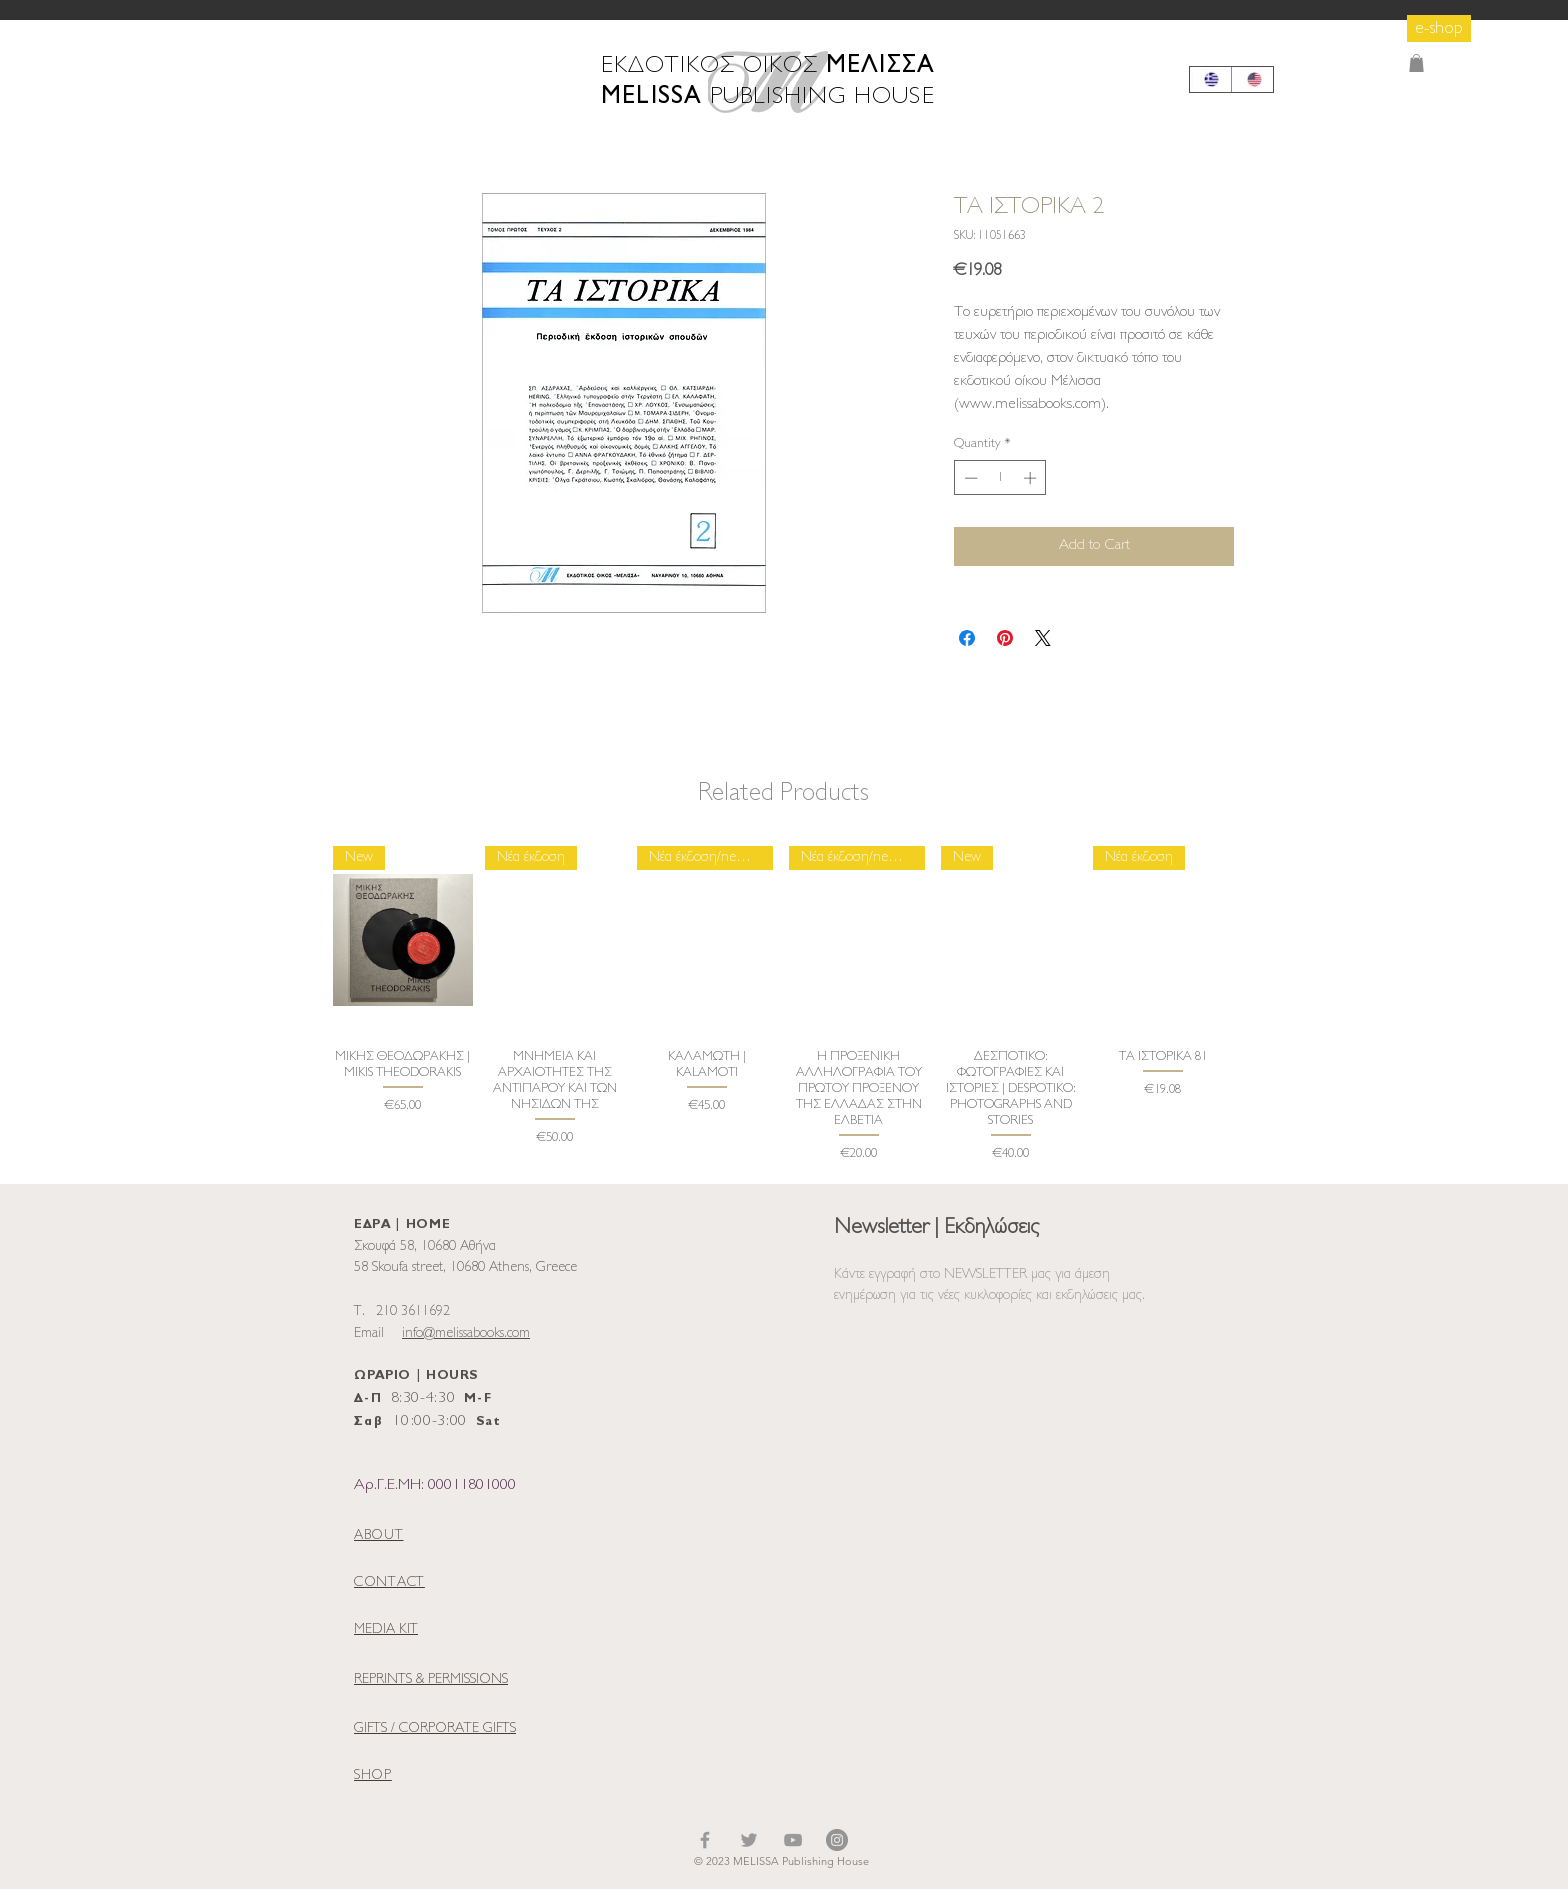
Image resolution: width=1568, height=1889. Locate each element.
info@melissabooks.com (466, 1333)
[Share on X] (1043, 638)
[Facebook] (705, 1840)
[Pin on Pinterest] (1005, 638)
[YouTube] (793, 1840)
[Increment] (1032, 478)
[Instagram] (837, 1840)
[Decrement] (969, 478)
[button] (1416, 63)
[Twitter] (749, 1840)
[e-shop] (1439, 28)
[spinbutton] (1000, 478)
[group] (783, 1005)
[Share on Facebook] (967, 638)
